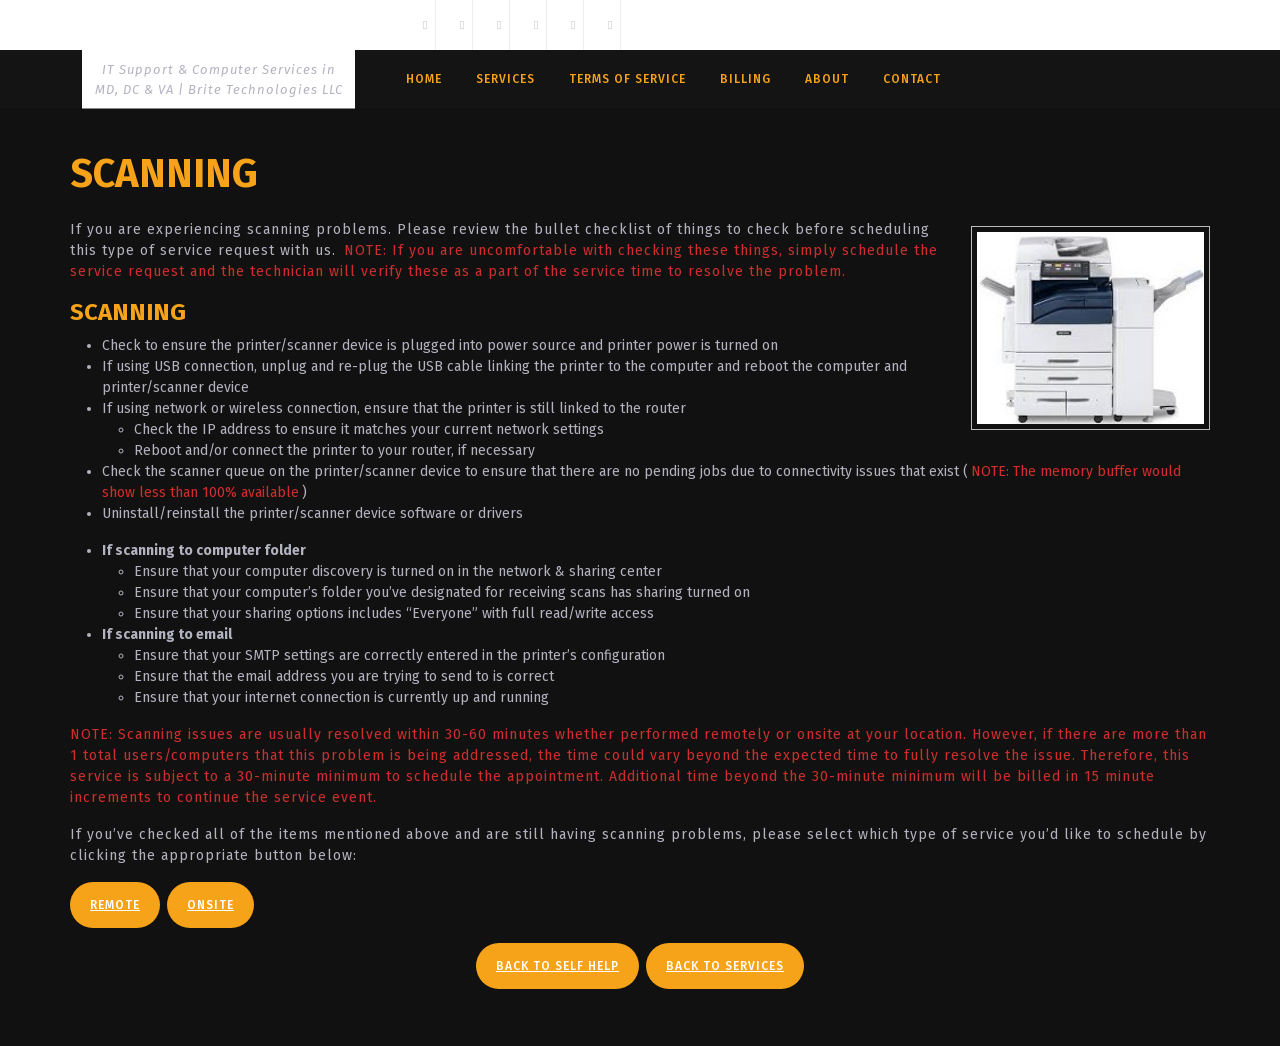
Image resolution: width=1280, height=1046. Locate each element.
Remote (115, 905)
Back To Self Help (557, 966)
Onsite (210, 905)
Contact (912, 79)
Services (505, 79)
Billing (745, 79)
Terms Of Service (627, 79)
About (827, 79)
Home (424, 79)
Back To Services (725, 966)
